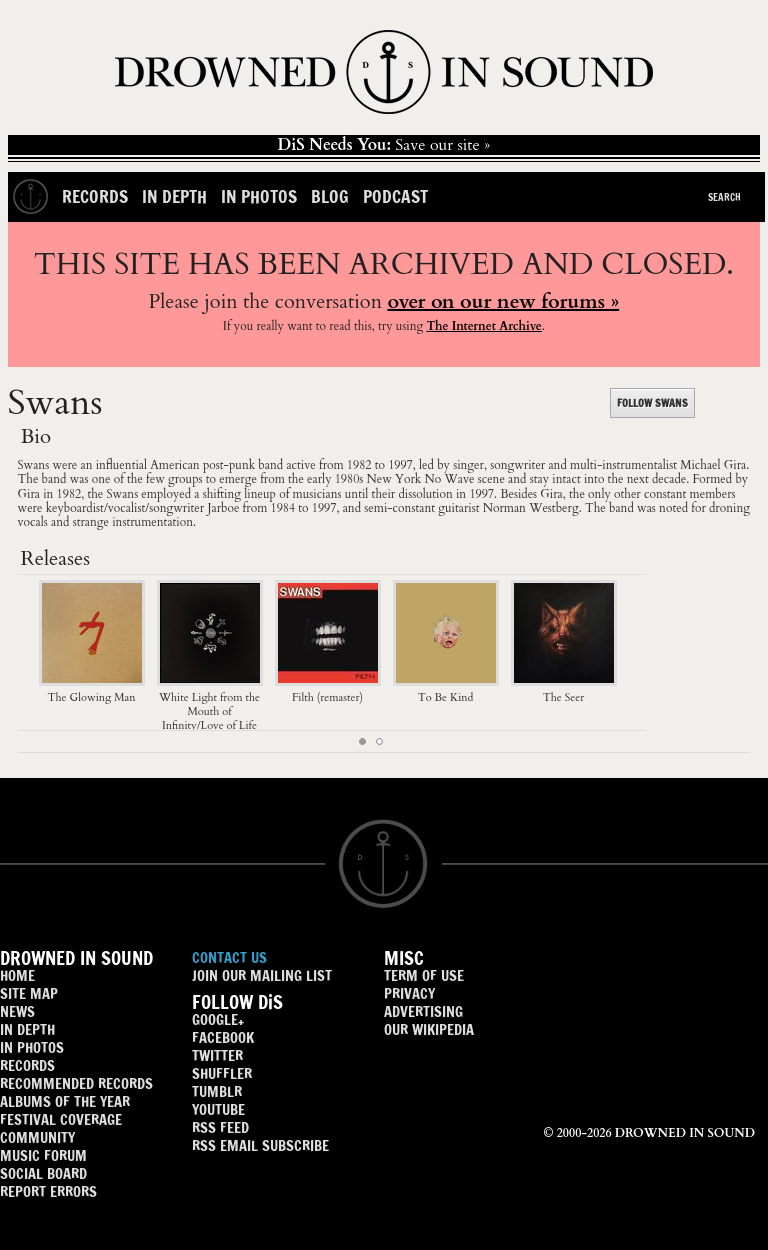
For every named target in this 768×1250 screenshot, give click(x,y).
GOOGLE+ (218, 1019)
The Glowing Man (92, 689)
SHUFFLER (222, 1073)
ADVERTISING (423, 1011)
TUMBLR (217, 1091)
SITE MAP (29, 993)
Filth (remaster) (328, 689)
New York (394, 479)
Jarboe (223, 508)
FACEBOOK (223, 1037)
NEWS (17, 1011)
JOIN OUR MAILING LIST (262, 975)
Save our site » (384, 145)
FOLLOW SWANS (652, 403)
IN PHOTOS (32, 1047)
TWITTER (217, 1055)
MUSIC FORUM (43, 1155)
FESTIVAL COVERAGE (61, 1119)
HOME (17, 975)
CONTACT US (229, 957)
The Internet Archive (483, 326)
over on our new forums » (503, 301)
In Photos (259, 196)
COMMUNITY (37, 1137)
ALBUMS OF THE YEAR (65, 1101)
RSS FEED (220, 1127)
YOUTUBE (218, 1109)
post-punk (229, 465)
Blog (330, 196)
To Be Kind (446, 689)
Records (95, 196)
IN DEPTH (27, 1029)
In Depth (174, 196)
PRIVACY (409, 993)
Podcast (395, 196)
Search (724, 197)
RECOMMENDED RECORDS (76, 1083)
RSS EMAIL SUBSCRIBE (260, 1145)
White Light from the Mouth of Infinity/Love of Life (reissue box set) (210, 711)
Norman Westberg (531, 508)
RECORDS (27, 1065)
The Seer (564, 689)
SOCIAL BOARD (43, 1173)
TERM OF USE (424, 975)
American (174, 465)
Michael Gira (713, 465)
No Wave (450, 479)
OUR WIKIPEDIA (429, 1029)
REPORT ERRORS (48, 1191)
